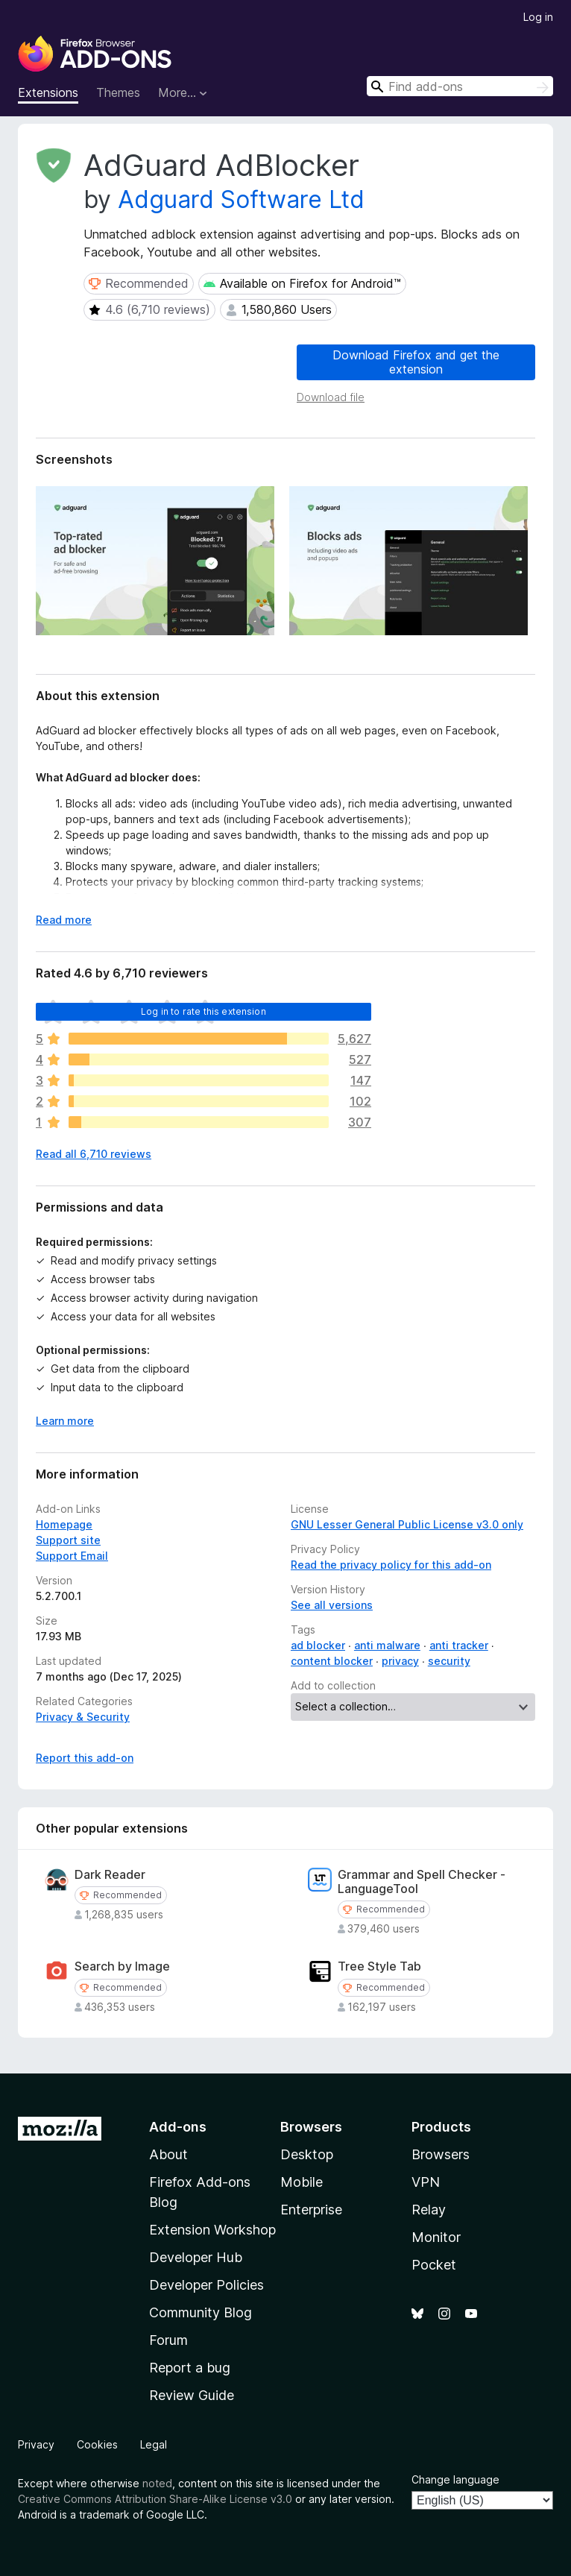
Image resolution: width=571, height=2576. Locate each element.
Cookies (97, 2444)
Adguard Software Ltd (241, 199)
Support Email (72, 1555)
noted (157, 2483)
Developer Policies (206, 2285)
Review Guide (191, 2395)
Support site (68, 1540)
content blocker (332, 1660)
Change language (455, 2479)
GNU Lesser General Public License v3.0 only (407, 1524)
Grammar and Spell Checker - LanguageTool (421, 1882)
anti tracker (458, 1645)
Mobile (301, 2182)
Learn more (65, 1420)
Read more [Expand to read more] (64, 919)
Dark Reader (110, 1875)
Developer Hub (195, 2257)
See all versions (332, 1605)
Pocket (433, 2265)
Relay (428, 2209)
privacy (400, 1660)
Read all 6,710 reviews (93, 1153)
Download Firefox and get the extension (415, 362)
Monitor (436, 2237)
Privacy (36, 2444)
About (168, 2154)
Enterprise (311, 2209)
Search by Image (122, 1966)
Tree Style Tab (379, 1966)
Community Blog (200, 2312)
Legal (153, 2444)
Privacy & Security (83, 1716)
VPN (425, 2182)
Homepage (64, 1524)
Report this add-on (84, 1757)
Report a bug (189, 2367)
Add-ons (177, 2127)
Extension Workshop (212, 2230)
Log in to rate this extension (203, 1011)
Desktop (306, 2154)
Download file (331, 397)
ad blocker (318, 1645)
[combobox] (460, 86)
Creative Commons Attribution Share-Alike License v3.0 (155, 2498)
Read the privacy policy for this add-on (391, 1564)
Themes (118, 92)
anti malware (387, 1645)
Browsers (440, 2154)
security (449, 1660)
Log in (538, 16)
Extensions (48, 92)
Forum (168, 2340)
